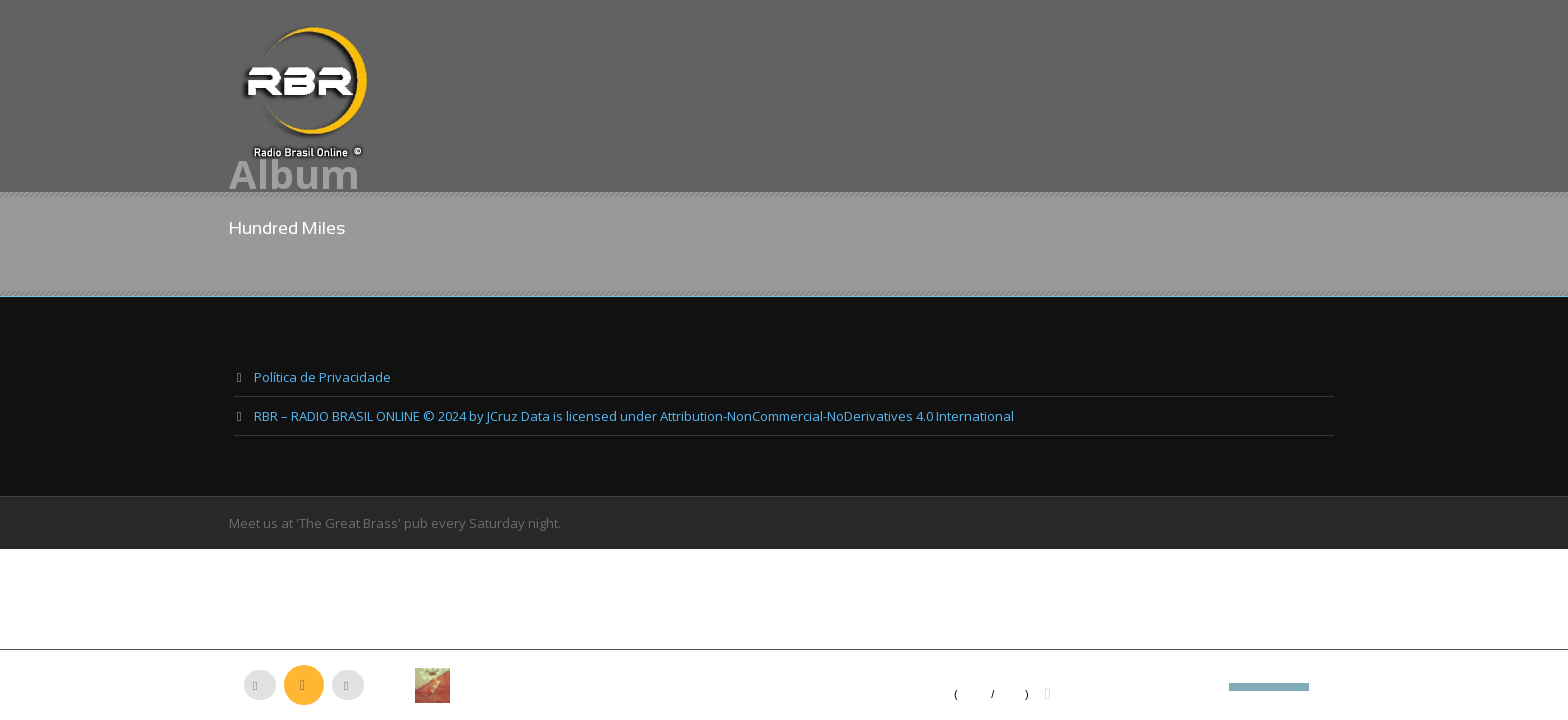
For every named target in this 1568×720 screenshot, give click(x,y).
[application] (784, 685)
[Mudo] (1214, 687)
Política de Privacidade (322, 377)
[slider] (1269, 685)
